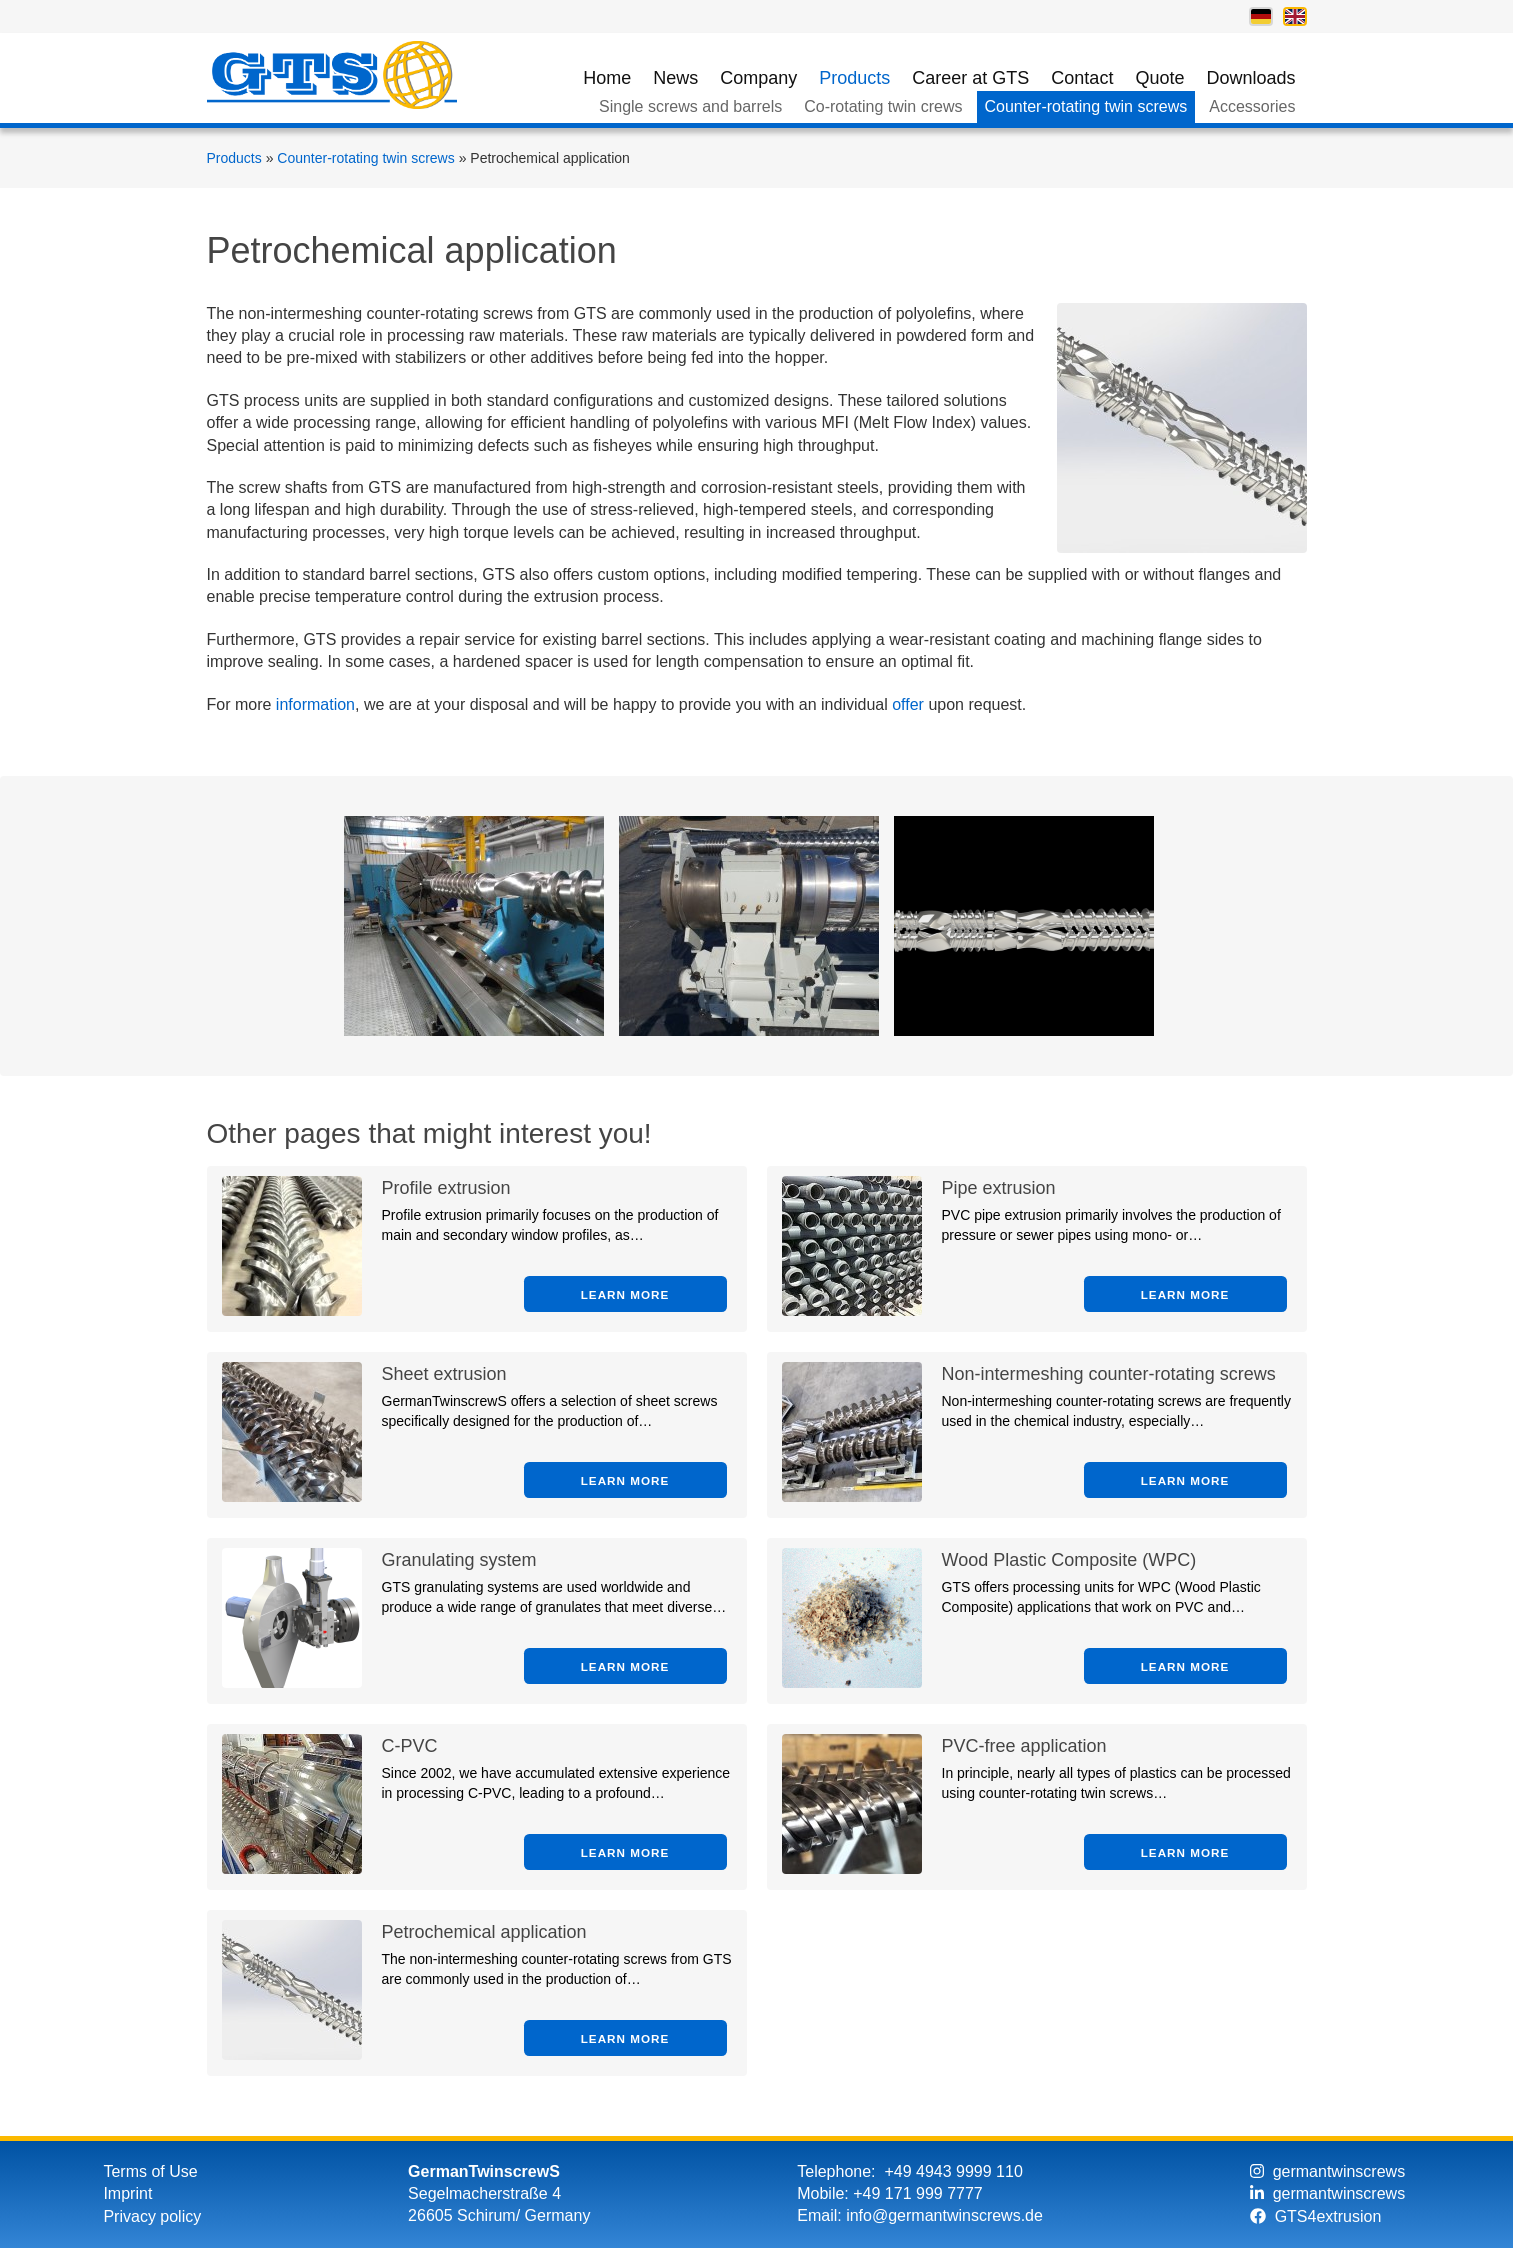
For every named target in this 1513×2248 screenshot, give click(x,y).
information (315, 704)
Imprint (127, 2193)
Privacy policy (152, 2216)
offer (908, 704)
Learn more (625, 1294)
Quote (1159, 78)
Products (854, 78)
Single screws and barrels (690, 106)
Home (607, 78)
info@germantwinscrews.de (944, 2215)
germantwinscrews (1327, 2171)
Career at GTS (970, 78)
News (675, 78)
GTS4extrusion (1316, 2216)
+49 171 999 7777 (917, 2193)
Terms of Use (150, 2171)
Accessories (1252, 106)
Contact (1082, 78)
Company (758, 78)
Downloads (1250, 78)
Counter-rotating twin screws (1086, 106)
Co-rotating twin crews (883, 106)
